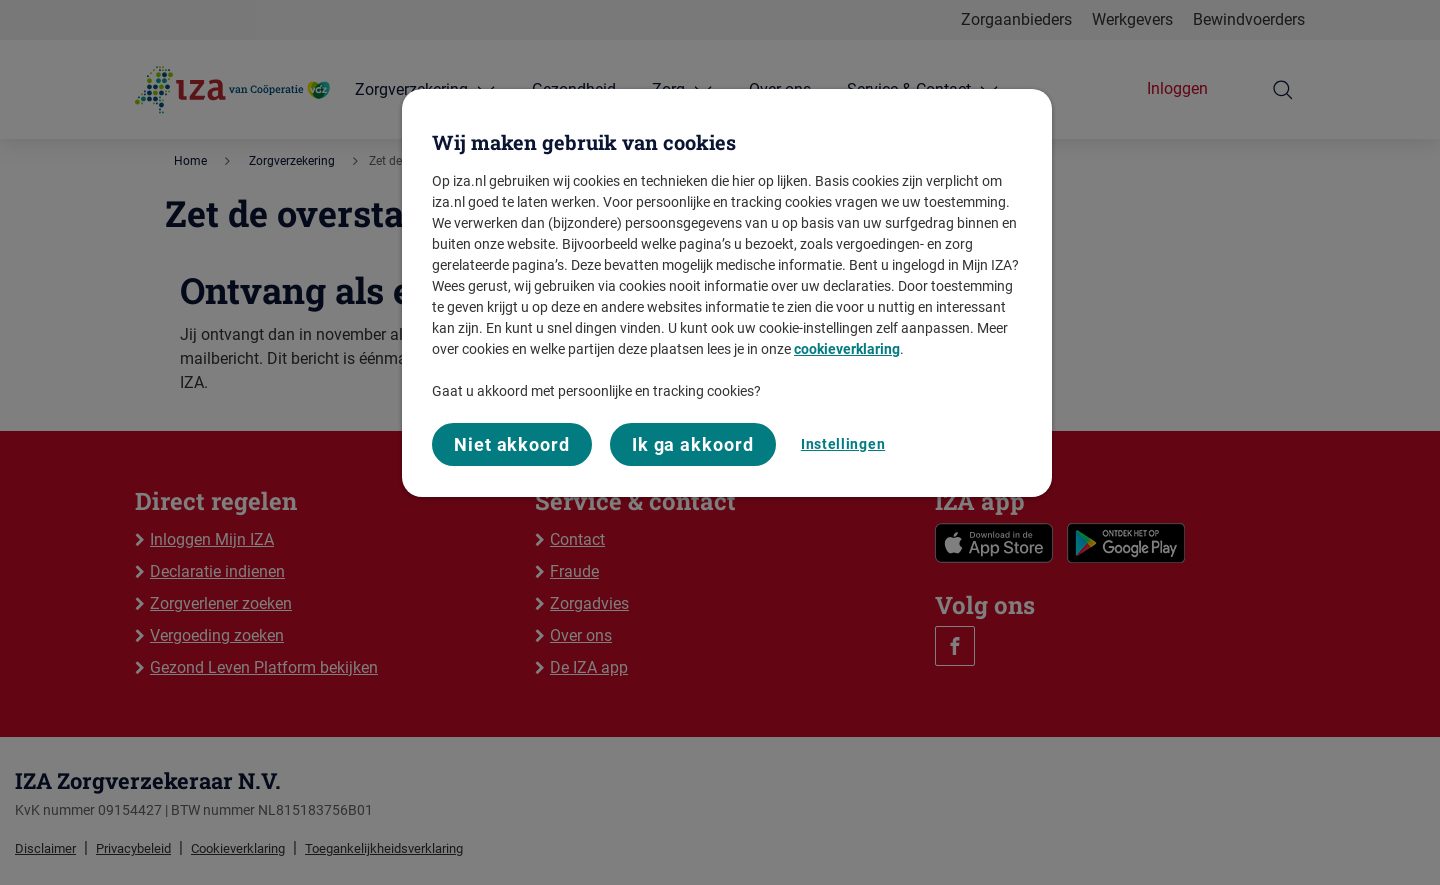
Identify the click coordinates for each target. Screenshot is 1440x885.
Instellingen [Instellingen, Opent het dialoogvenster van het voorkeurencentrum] (843, 444)
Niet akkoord (512, 444)
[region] (727, 293)
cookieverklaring (847, 349)
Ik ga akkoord (693, 444)
